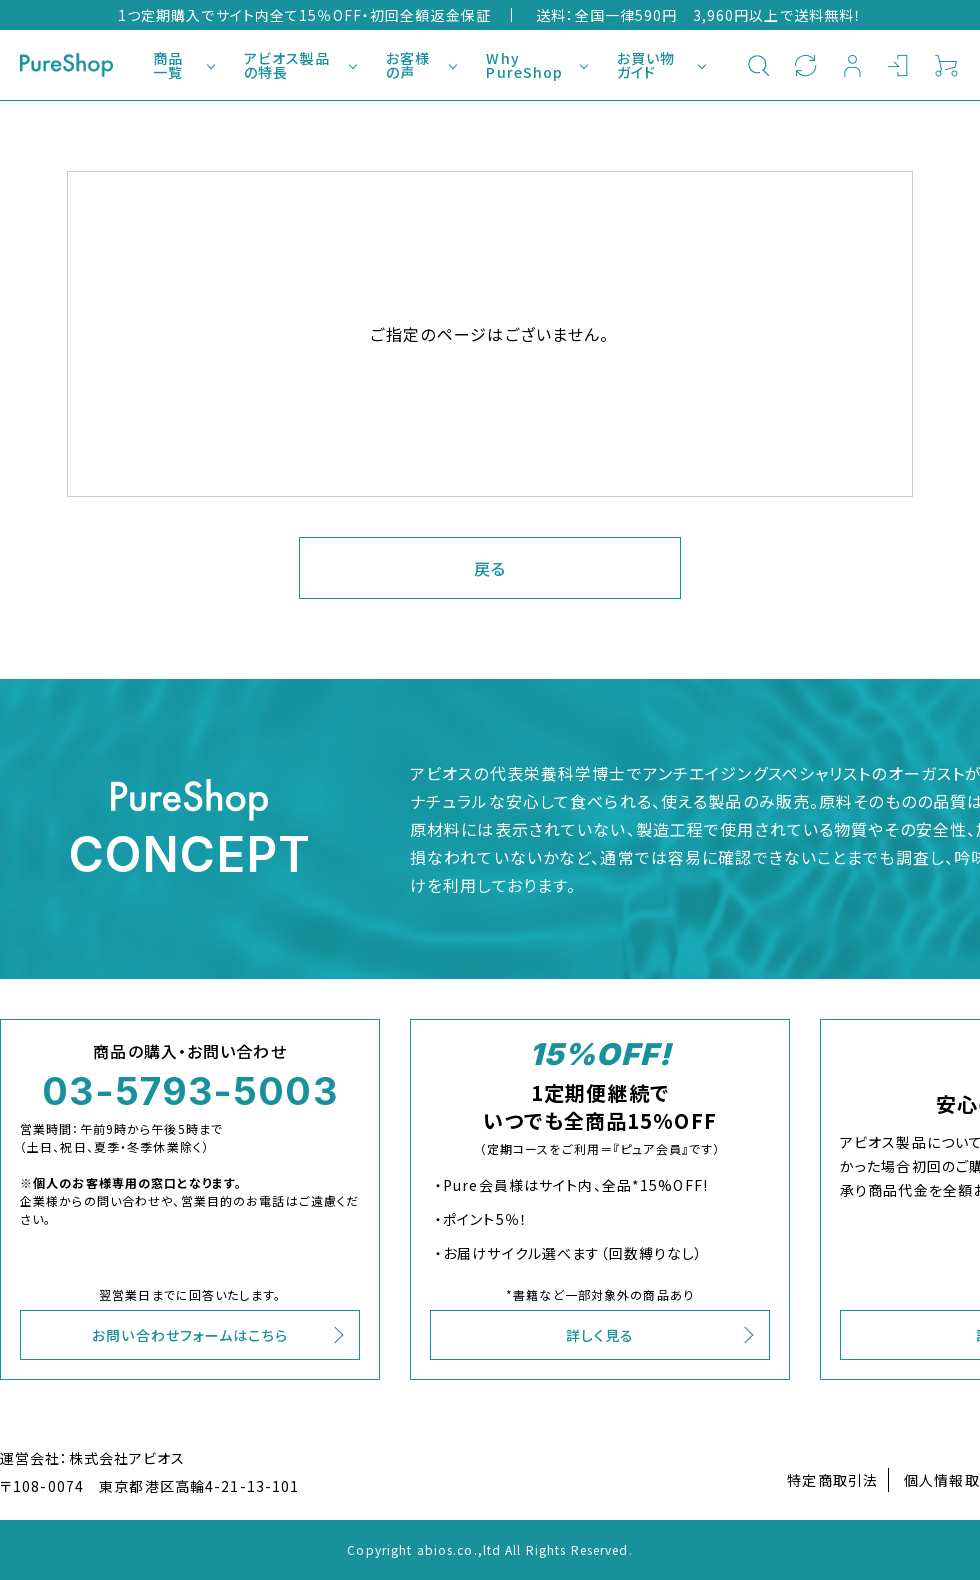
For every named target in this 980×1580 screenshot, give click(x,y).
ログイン (899, 65)
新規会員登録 (852, 65)
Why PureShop (524, 65)
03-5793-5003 (189, 1091)
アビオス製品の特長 (287, 65)
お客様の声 (408, 65)
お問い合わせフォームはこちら (190, 1335)
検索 (758, 65)
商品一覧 (168, 65)
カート (946, 65)
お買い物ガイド (646, 65)
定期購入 (805, 65)
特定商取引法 (832, 1480)
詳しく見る (600, 1335)
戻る (490, 568)
